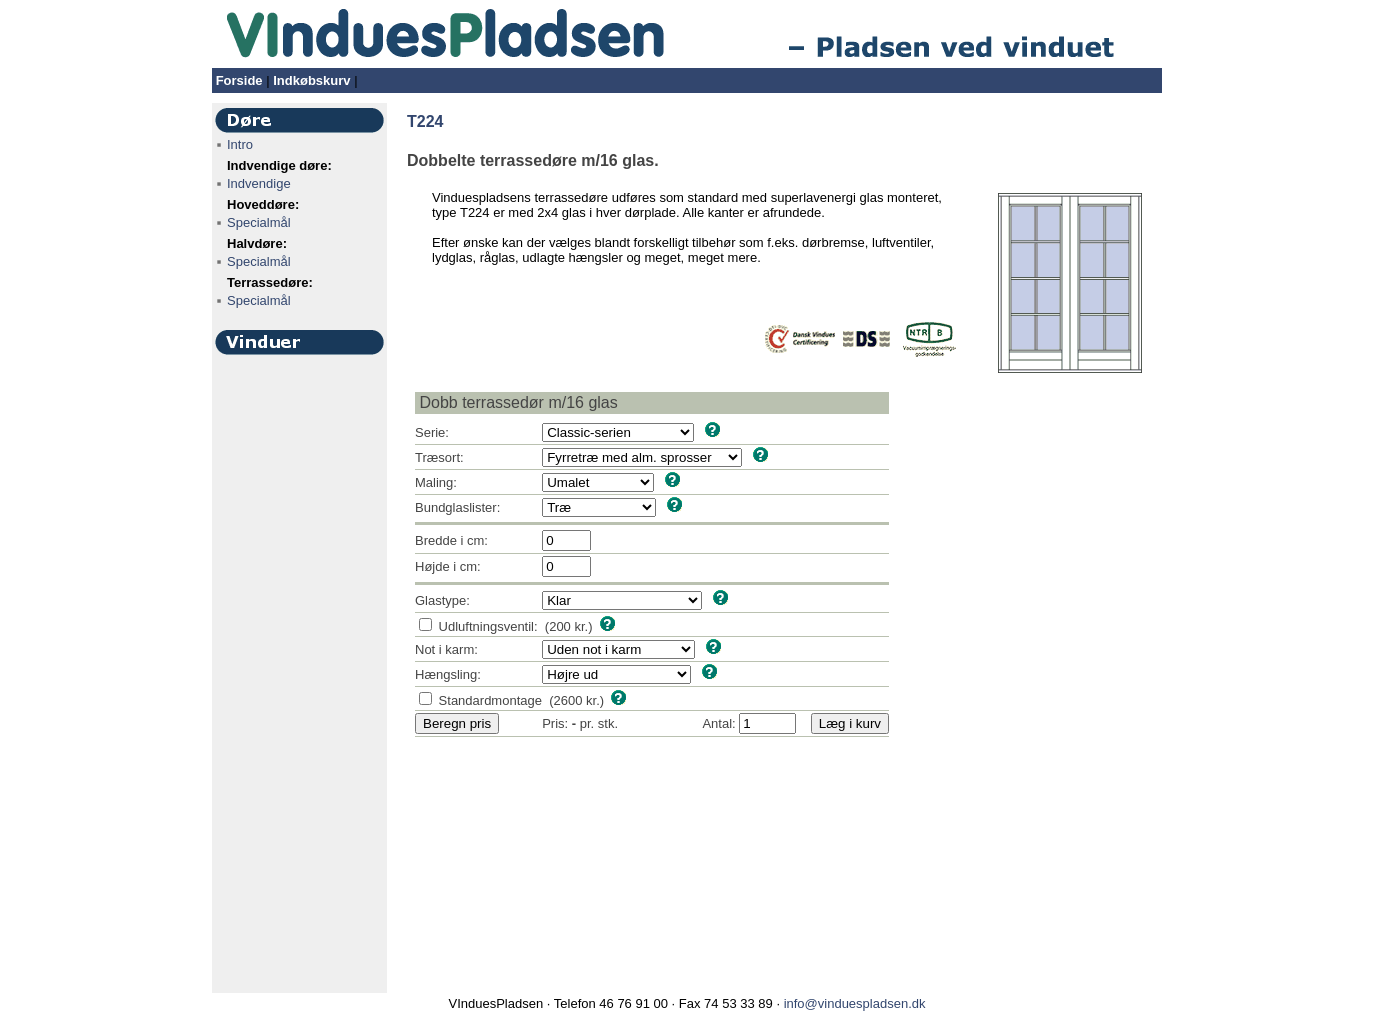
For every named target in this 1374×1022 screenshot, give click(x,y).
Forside (239, 80)
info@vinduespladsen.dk (855, 1003)
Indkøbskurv (311, 80)
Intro (240, 144)
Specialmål (259, 222)
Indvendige (259, 183)
